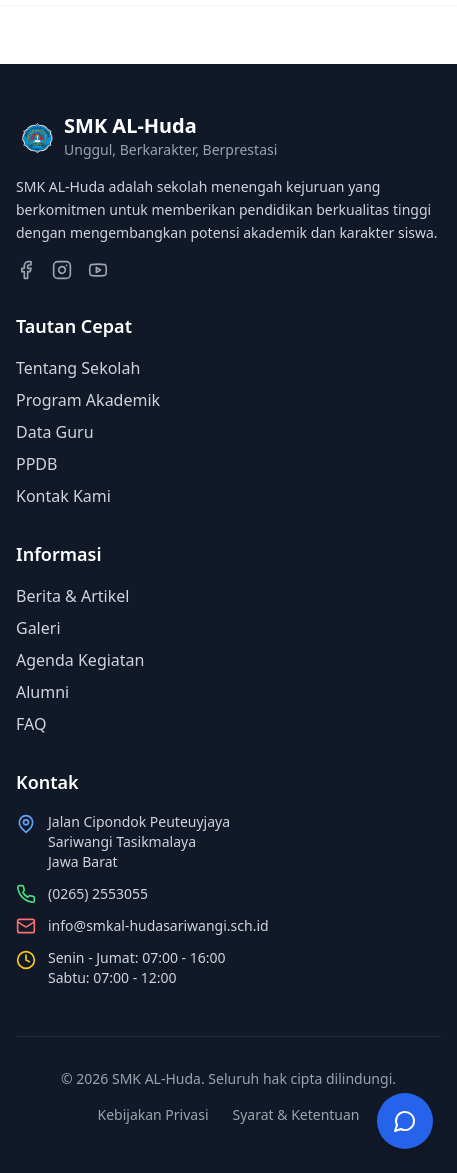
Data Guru (55, 432)
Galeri (38, 628)
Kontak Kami (63, 496)
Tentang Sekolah (78, 368)
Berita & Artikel (72, 596)
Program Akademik (88, 400)
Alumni (42, 692)
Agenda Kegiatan (80, 660)
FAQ (31, 724)
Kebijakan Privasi (152, 1114)
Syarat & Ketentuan (296, 1114)
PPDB (36, 464)
